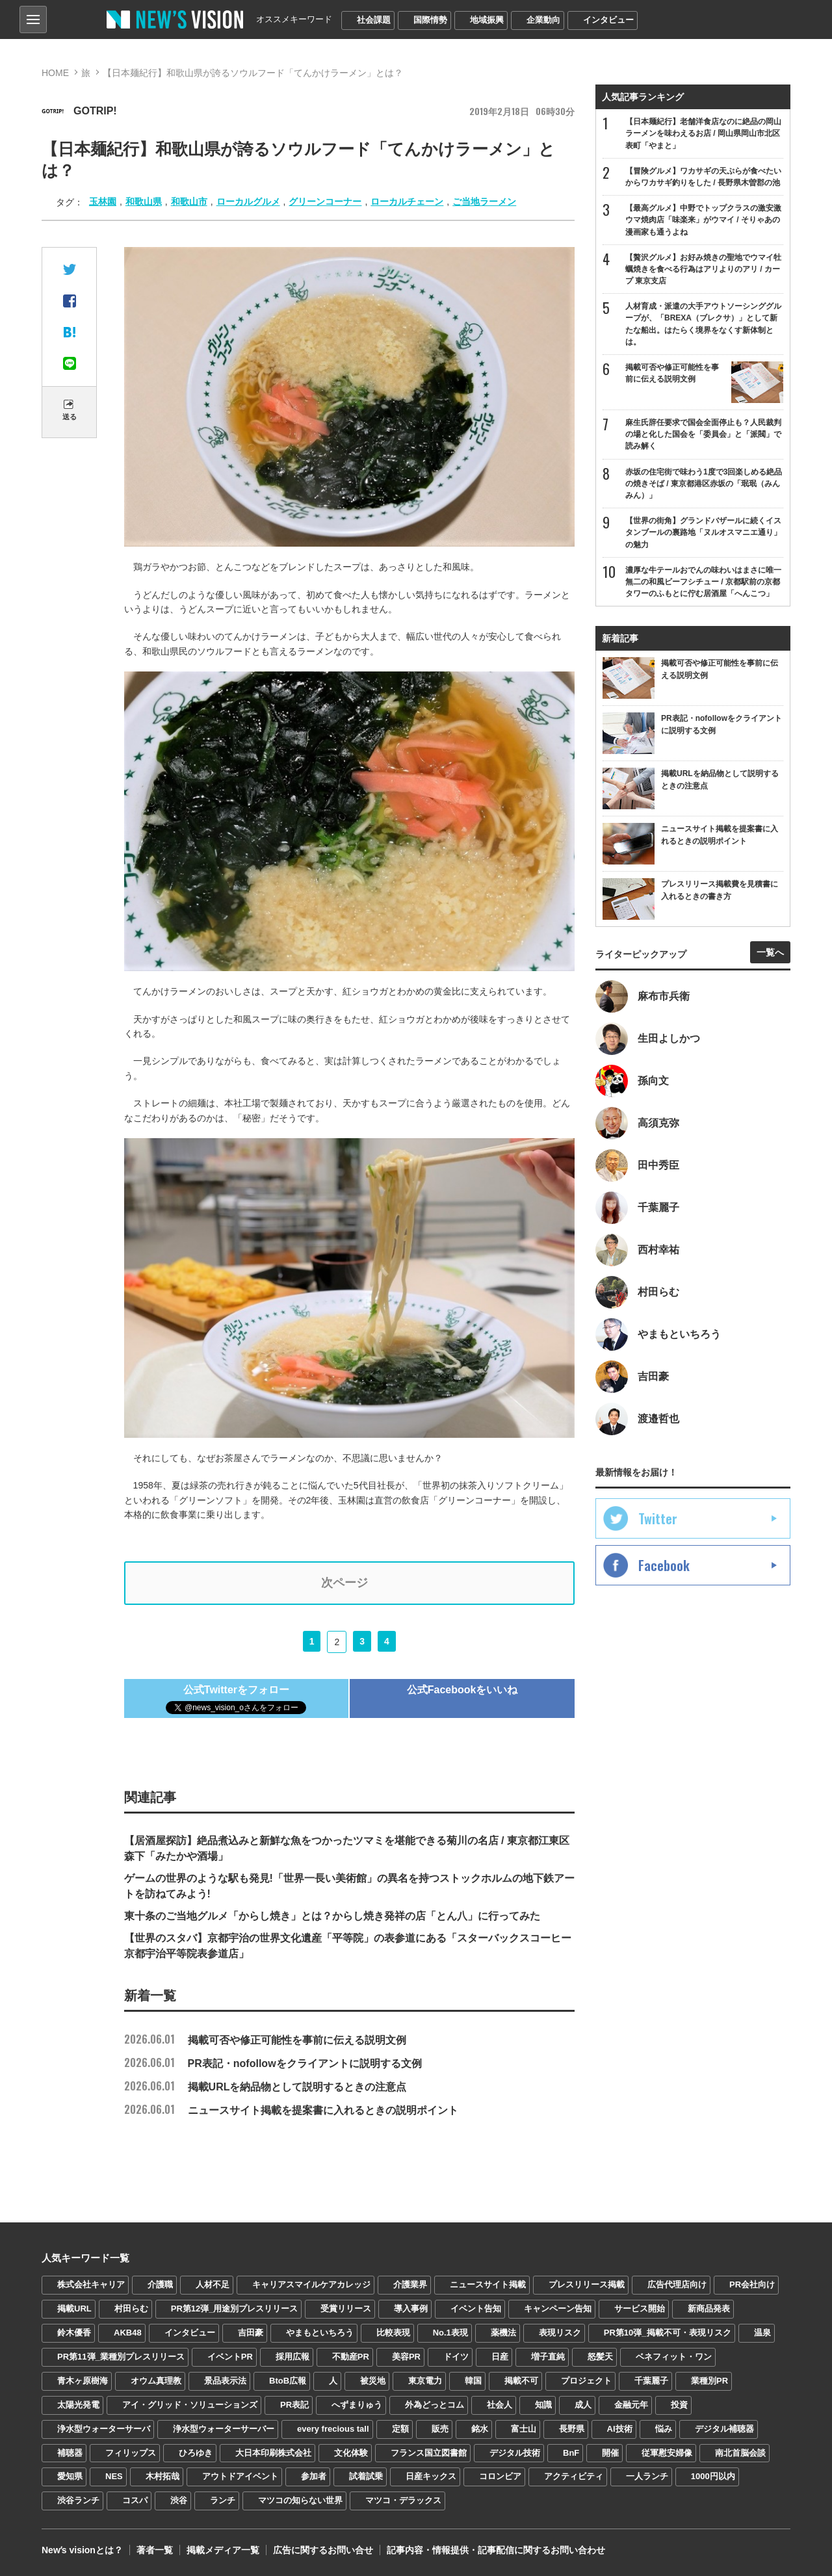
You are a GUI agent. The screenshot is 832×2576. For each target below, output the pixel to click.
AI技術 (619, 2429)
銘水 (479, 2429)
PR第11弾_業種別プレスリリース (121, 2356)
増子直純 (548, 2356)
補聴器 (70, 2453)
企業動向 (543, 20)
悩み (663, 2429)
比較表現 (393, 2332)
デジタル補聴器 (724, 2429)
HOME (55, 73)
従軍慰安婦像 (667, 2453)
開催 (610, 2453)
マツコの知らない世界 (300, 2500)
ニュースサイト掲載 (488, 2284)
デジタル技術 (514, 2453)
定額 (400, 2429)
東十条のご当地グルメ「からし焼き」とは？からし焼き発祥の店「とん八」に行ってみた (332, 1915)
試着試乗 (366, 2476)
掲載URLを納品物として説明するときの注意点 (265, 2086)
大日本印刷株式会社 (273, 2453)
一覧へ (770, 952)
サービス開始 (639, 2308)
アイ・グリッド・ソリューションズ (189, 2405)
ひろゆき (196, 2453)
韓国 (473, 2381)
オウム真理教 (156, 2381)
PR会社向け (752, 2284)
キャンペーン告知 (558, 2308)
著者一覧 (154, 2550)
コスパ (135, 2500)
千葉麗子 (651, 2381)
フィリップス (130, 2453)
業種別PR (709, 2381)
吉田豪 (250, 2332)
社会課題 (374, 20)
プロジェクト (586, 2381)
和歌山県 (143, 201)
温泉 (762, 2332)
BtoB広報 (287, 2381)
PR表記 (294, 2405)
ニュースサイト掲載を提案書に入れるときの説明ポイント (291, 2110)
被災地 (372, 2381)
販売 (440, 2429)
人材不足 (212, 2284)
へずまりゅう (357, 2405)
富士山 (523, 2429)
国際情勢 (430, 20)
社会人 (499, 2405)
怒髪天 (600, 2356)
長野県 (571, 2429)
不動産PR (350, 2356)
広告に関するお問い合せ (323, 2550)
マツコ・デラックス (403, 2500)
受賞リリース (345, 2308)
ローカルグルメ (248, 201)
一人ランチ (647, 2476)
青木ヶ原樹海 (82, 2381)
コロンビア (500, 2476)
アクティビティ (573, 2476)
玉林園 (102, 201)
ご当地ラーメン (484, 201)
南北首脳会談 (740, 2453)
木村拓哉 (162, 2476)
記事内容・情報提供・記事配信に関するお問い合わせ (496, 2550)
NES (114, 2476)
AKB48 (128, 2332)
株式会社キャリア (91, 2284)
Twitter (657, 1518)
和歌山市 (189, 201)
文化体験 (351, 2453)
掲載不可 (521, 2381)
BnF (571, 2453)
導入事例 (411, 2308)
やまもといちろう (320, 2332)
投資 (679, 2405)
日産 (499, 2356)
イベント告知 (475, 2308)
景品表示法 (225, 2381)
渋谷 (178, 2500)
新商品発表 (709, 2308)
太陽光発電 (78, 2405)
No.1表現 (450, 2332)
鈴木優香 (74, 2332)
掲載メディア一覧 (223, 2550)
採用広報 (292, 2356)
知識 (543, 2405)
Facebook (664, 1565)
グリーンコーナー (325, 201)
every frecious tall (333, 2429)
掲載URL (74, 2308)
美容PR (406, 2356)
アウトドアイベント (240, 2476)
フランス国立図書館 (429, 2453)
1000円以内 (713, 2476)
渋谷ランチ (78, 2500)
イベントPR (230, 2356)
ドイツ (456, 2356)
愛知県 (70, 2476)
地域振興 (487, 20)
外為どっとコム (434, 2405)
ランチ (222, 2500)
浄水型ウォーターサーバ (103, 2429)
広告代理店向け (677, 2284)
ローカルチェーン (406, 201)
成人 (583, 2405)
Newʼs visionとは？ (82, 2550)
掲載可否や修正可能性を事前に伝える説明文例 (265, 2040)
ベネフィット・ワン (674, 2356)
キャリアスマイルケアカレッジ (311, 2284)
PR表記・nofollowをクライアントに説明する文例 (273, 2063)
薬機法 (503, 2332)
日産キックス (431, 2476)
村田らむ (131, 2308)
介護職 (160, 2284)
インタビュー (608, 20)
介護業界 (410, 2284)
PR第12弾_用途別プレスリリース (234, 2308)
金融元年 (631, 2405)
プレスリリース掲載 (587, 2284)
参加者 (313, 2476)
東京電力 (425, 2381)
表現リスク (560, 2332)
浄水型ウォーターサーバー (223, 2429)
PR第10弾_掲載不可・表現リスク (667, 2332)
